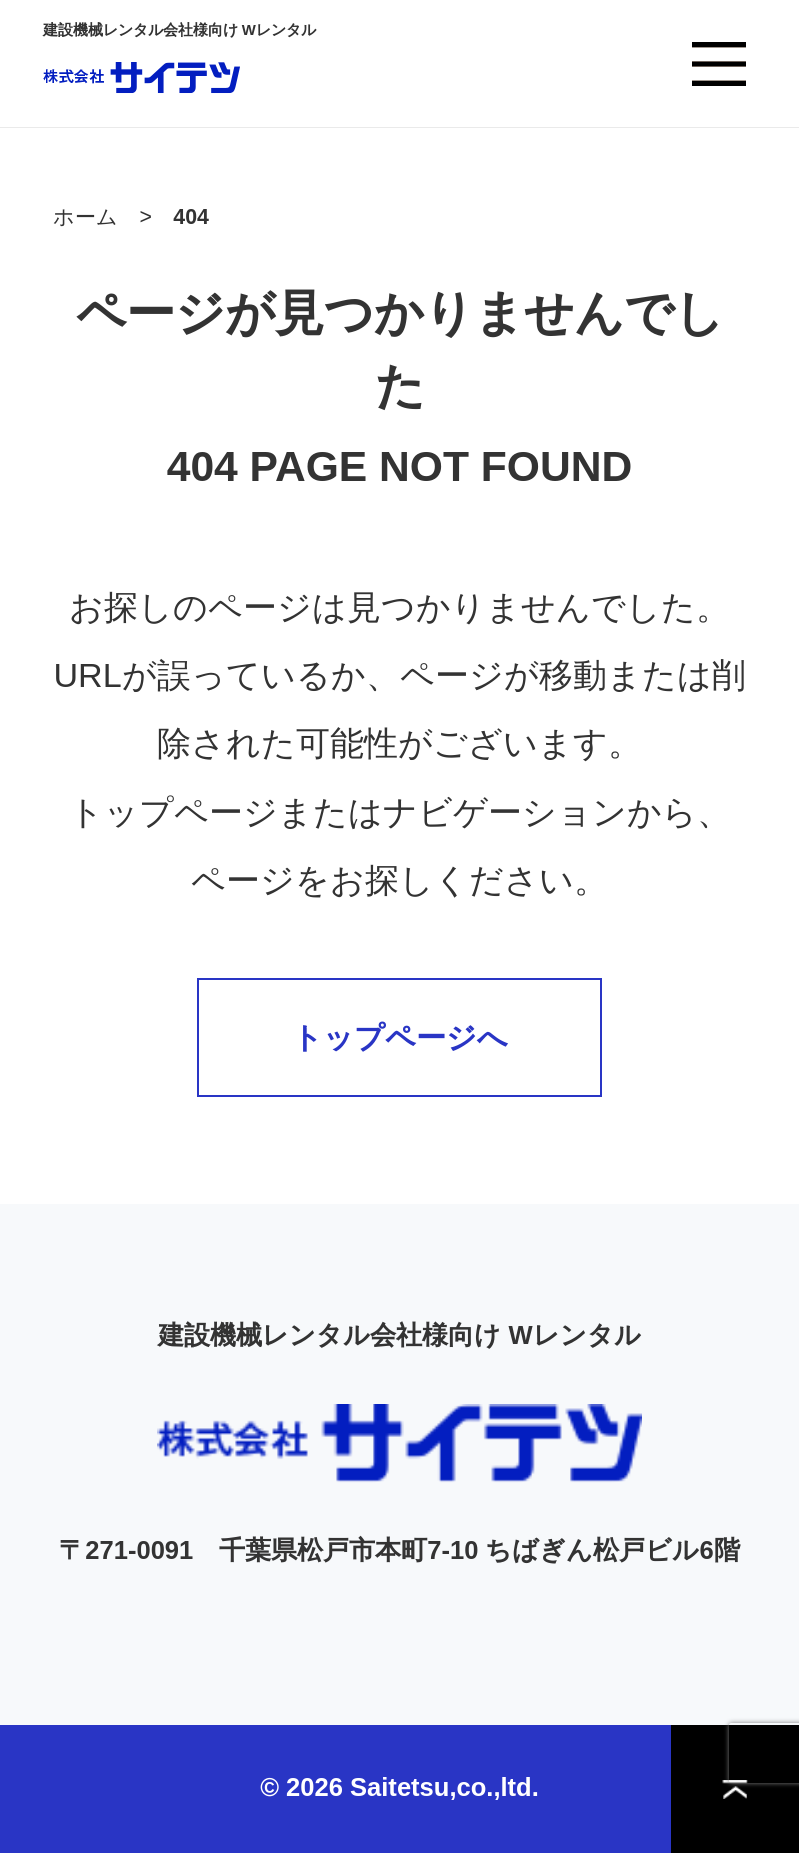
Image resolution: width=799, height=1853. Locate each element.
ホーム (85, 217)
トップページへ (400, 1037)
